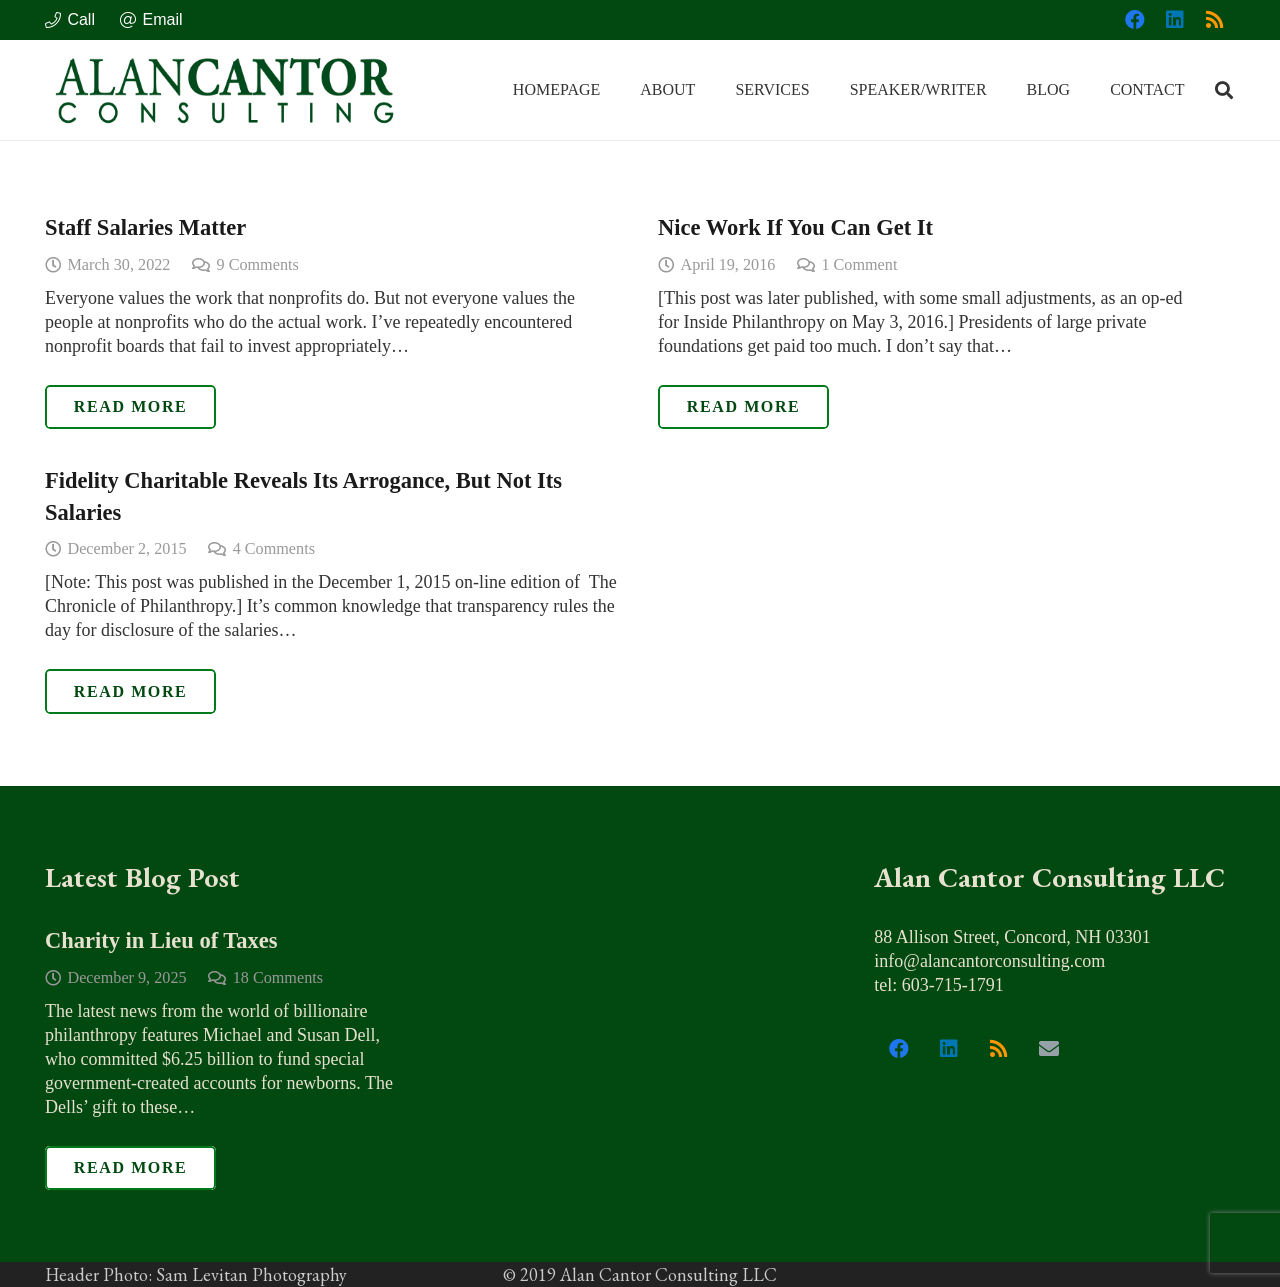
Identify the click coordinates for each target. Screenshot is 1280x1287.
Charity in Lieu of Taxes (161, 940)
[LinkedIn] (1175, 20)
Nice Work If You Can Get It (795, 227)
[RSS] (1215, 20)
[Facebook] (1135, 20)
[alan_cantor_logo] (225, 90)
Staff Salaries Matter (145, 227)
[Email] (1049, 1049)
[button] (1224, 90)
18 (278, 977)
